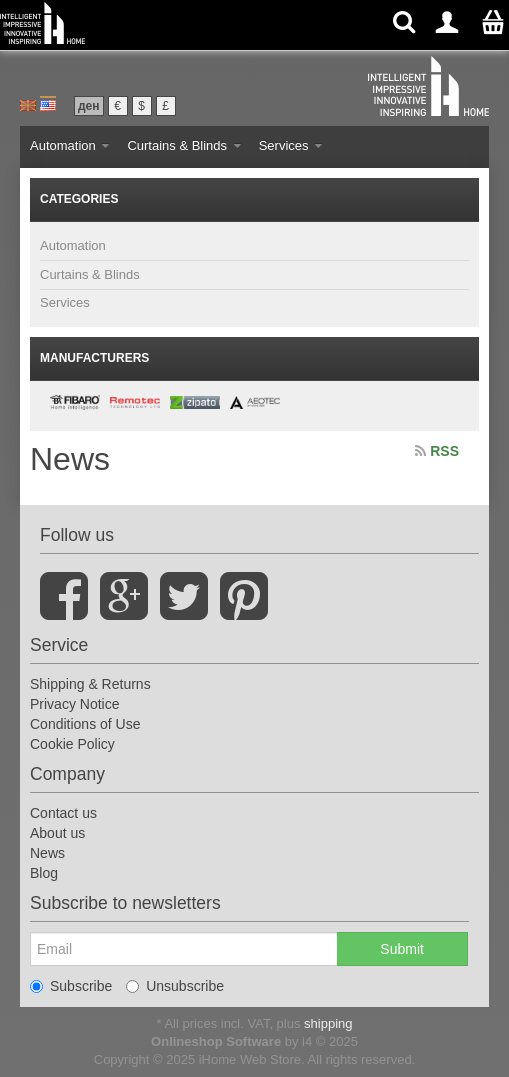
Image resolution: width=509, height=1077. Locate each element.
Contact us (63, 813)
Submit (402, 949)
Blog (44, 873)
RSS (437, 451)
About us (57, 833)
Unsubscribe (175, 986)
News (47, 853)
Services (290, 145)
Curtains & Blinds (183, 145)
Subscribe (71, 986)
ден (89, 106)
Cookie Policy (72, 744)
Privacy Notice (74, 704)
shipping (328, 1023)
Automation (69, 145)
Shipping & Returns (90, 684)
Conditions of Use (85, 724)
